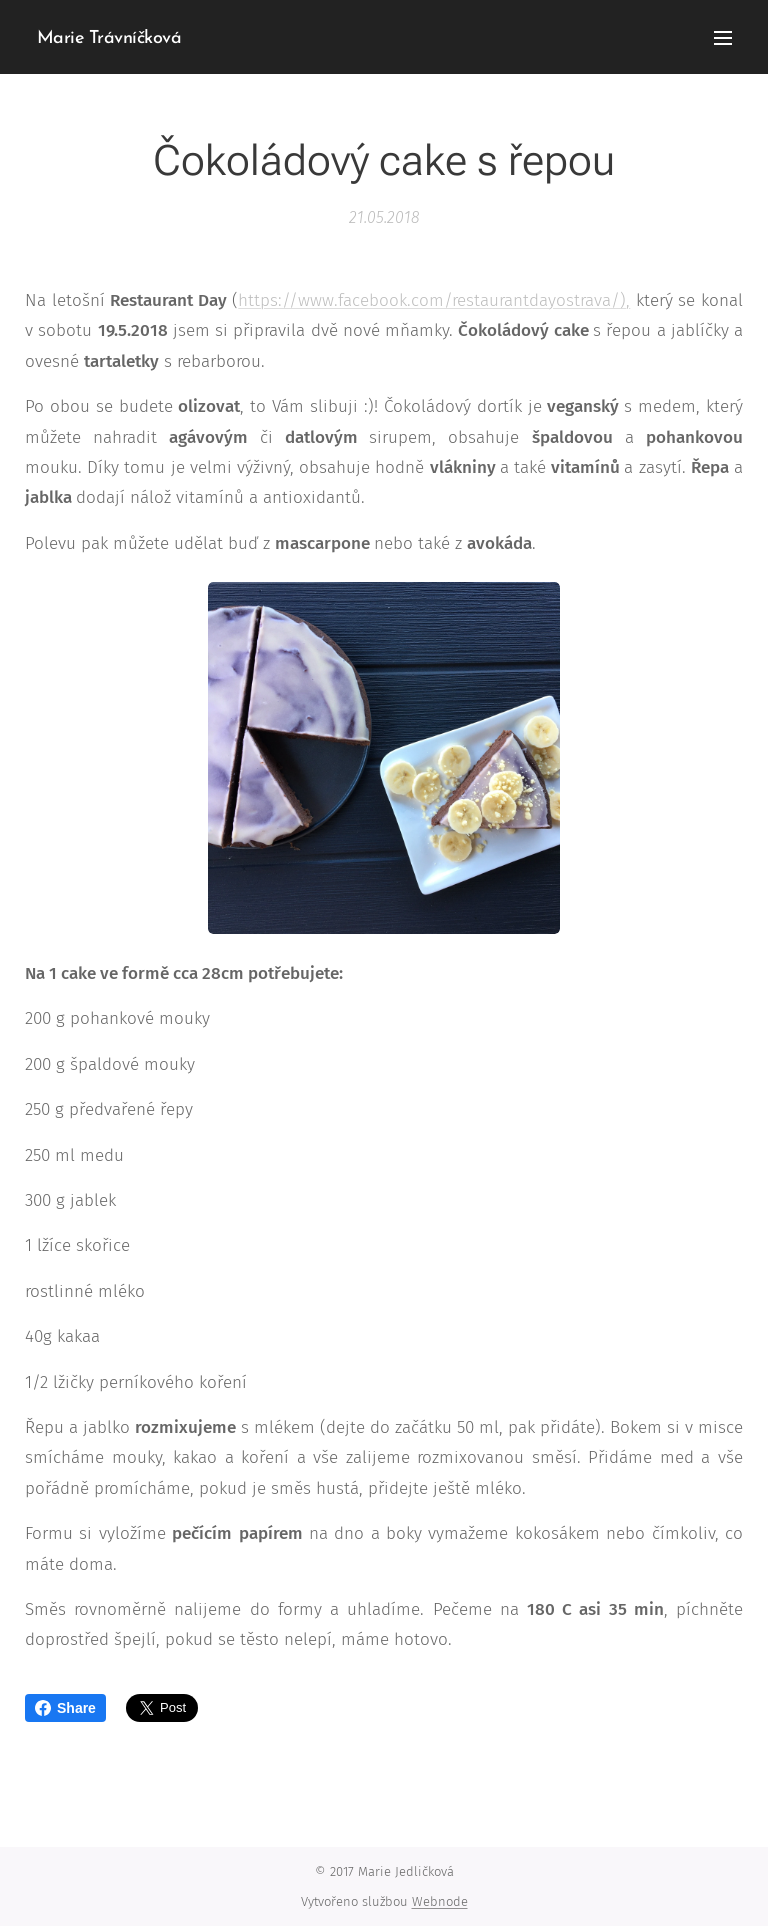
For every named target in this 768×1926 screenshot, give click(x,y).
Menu (723, 38)
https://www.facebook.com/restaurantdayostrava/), (434, 300)
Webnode (440, 1901)
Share (65, 1708)
